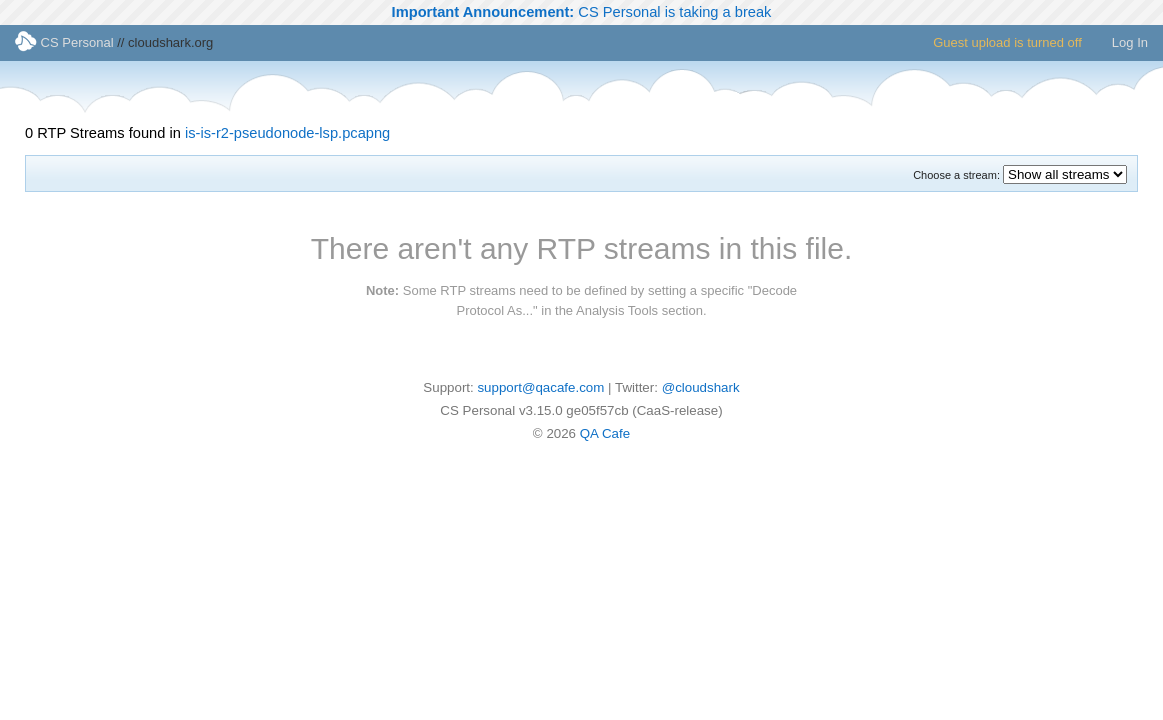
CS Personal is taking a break (582, 12)
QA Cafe (605, 433)
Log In (1130, 42)
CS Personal (64, 42)
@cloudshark (701, 387)
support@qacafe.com (540, 387)
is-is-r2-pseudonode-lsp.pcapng (287, 133)
